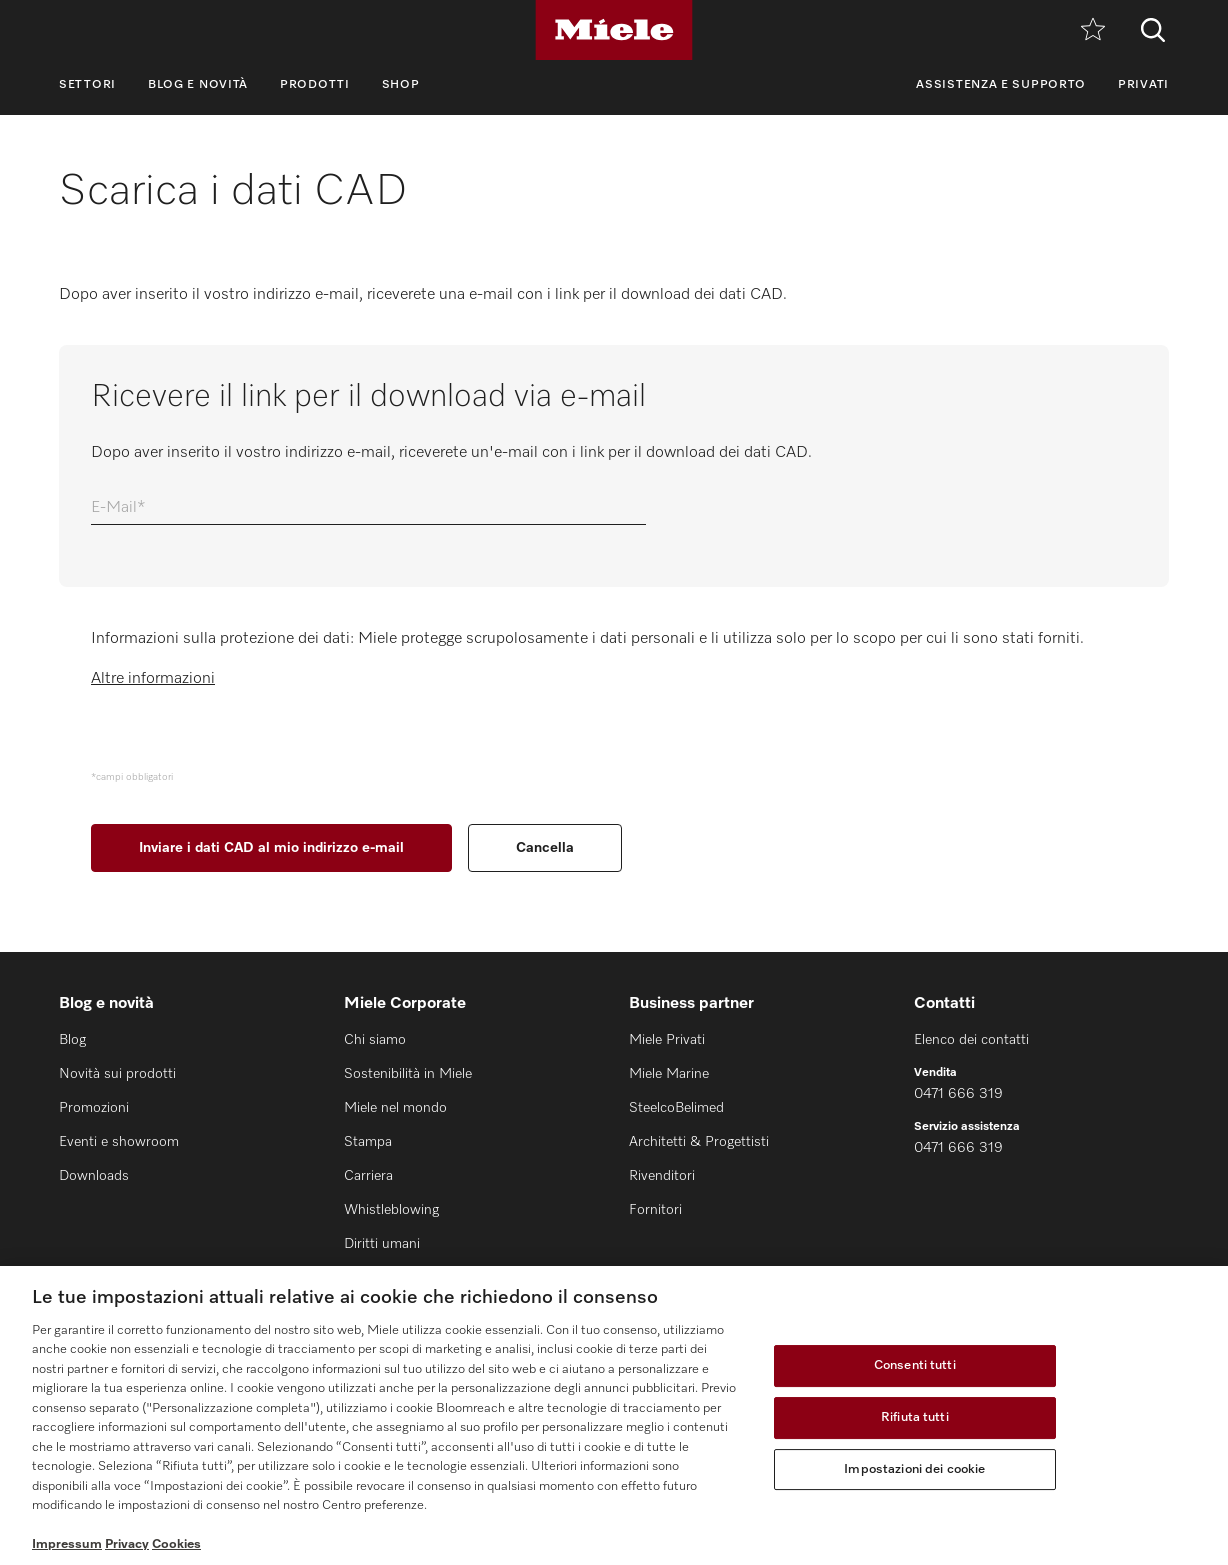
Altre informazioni (153, 679)
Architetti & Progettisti (699, 1142)
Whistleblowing (391, 1210)
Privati (1143, 85)
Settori (87, 85)
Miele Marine (669, 1074)
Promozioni (94, 1108)
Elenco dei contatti (971, 1040)
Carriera (368, 1176)
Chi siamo (375, 1040)
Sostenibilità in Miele (408, 1074)
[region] (614, 1415)
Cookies (176, 1544)
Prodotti (315, 85)
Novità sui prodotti (117, 1074)
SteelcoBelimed (676, 1108)
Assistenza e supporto (1001, 85)
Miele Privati (667, 1040)
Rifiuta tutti (915, 1417)
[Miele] (614, 30)
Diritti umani (382, 1244)
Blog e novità (198, 85)
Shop (401, 85)
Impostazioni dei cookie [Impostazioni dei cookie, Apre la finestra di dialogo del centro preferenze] (914, 1469)
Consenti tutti (915, 1366)
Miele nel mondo (395, 1108)
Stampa (368, 1142)
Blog (72, 1040)
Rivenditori (662, 1176)
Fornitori (655, 1210)
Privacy (127, 1544)
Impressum (67, 1544)
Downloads (94, 1176)
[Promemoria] (1093, 30)
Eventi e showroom (119, 1142)
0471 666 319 (958, 1094)
